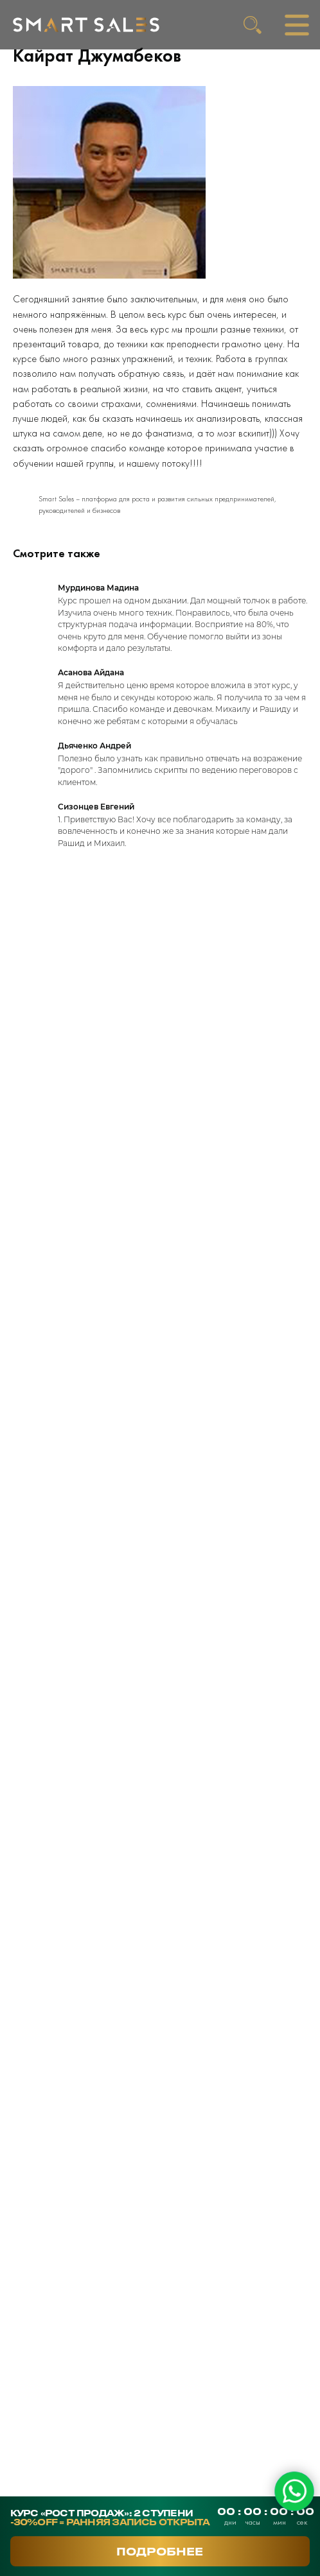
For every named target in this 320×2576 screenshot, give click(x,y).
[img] (86, 25)
